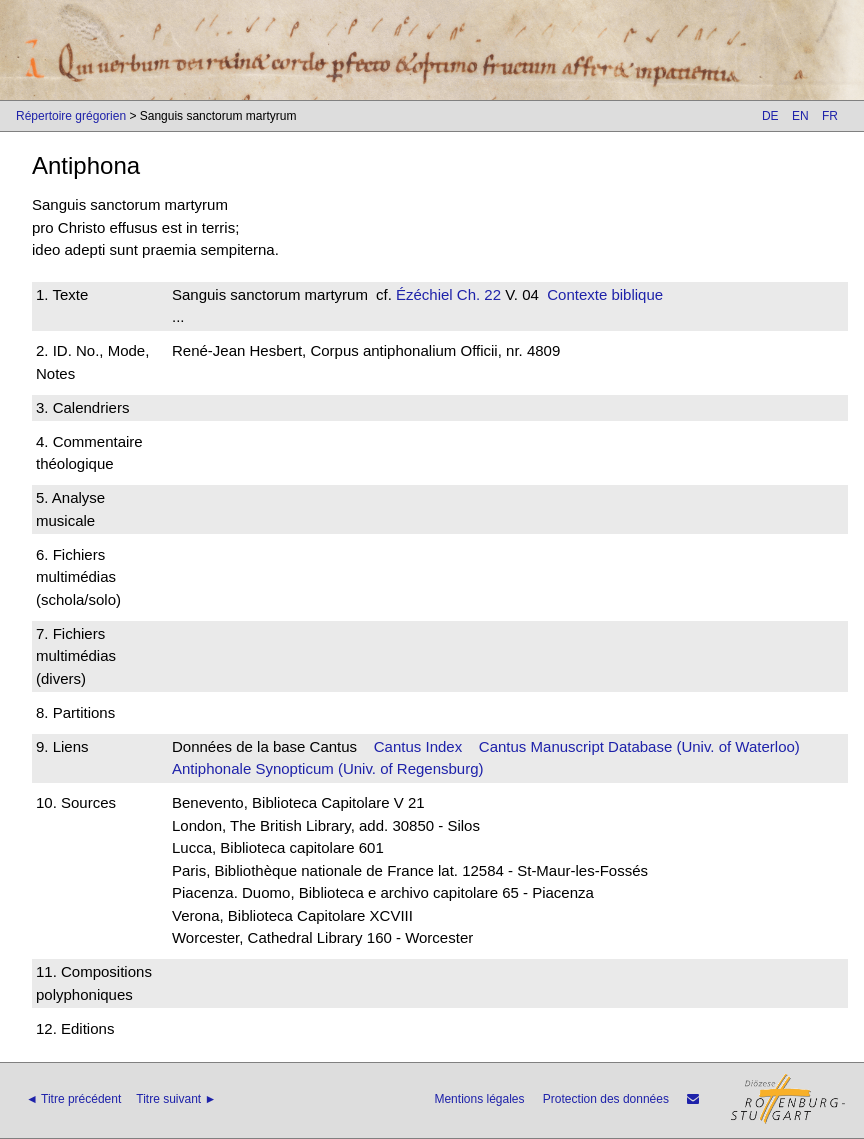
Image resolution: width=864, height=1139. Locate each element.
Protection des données (606, 1099)
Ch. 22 (477, 294)
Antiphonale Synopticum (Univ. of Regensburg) (328, 768)
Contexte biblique (605, 294)
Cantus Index (418, 746)
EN (800, 116)
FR (830, 116)
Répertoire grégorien (71, 116)
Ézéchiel (424, 294)
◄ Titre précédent (73, 1099)
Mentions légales (479, 1099)
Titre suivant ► (176, 1099)
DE (770, 116)
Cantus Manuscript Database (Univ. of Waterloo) (639, 746)
